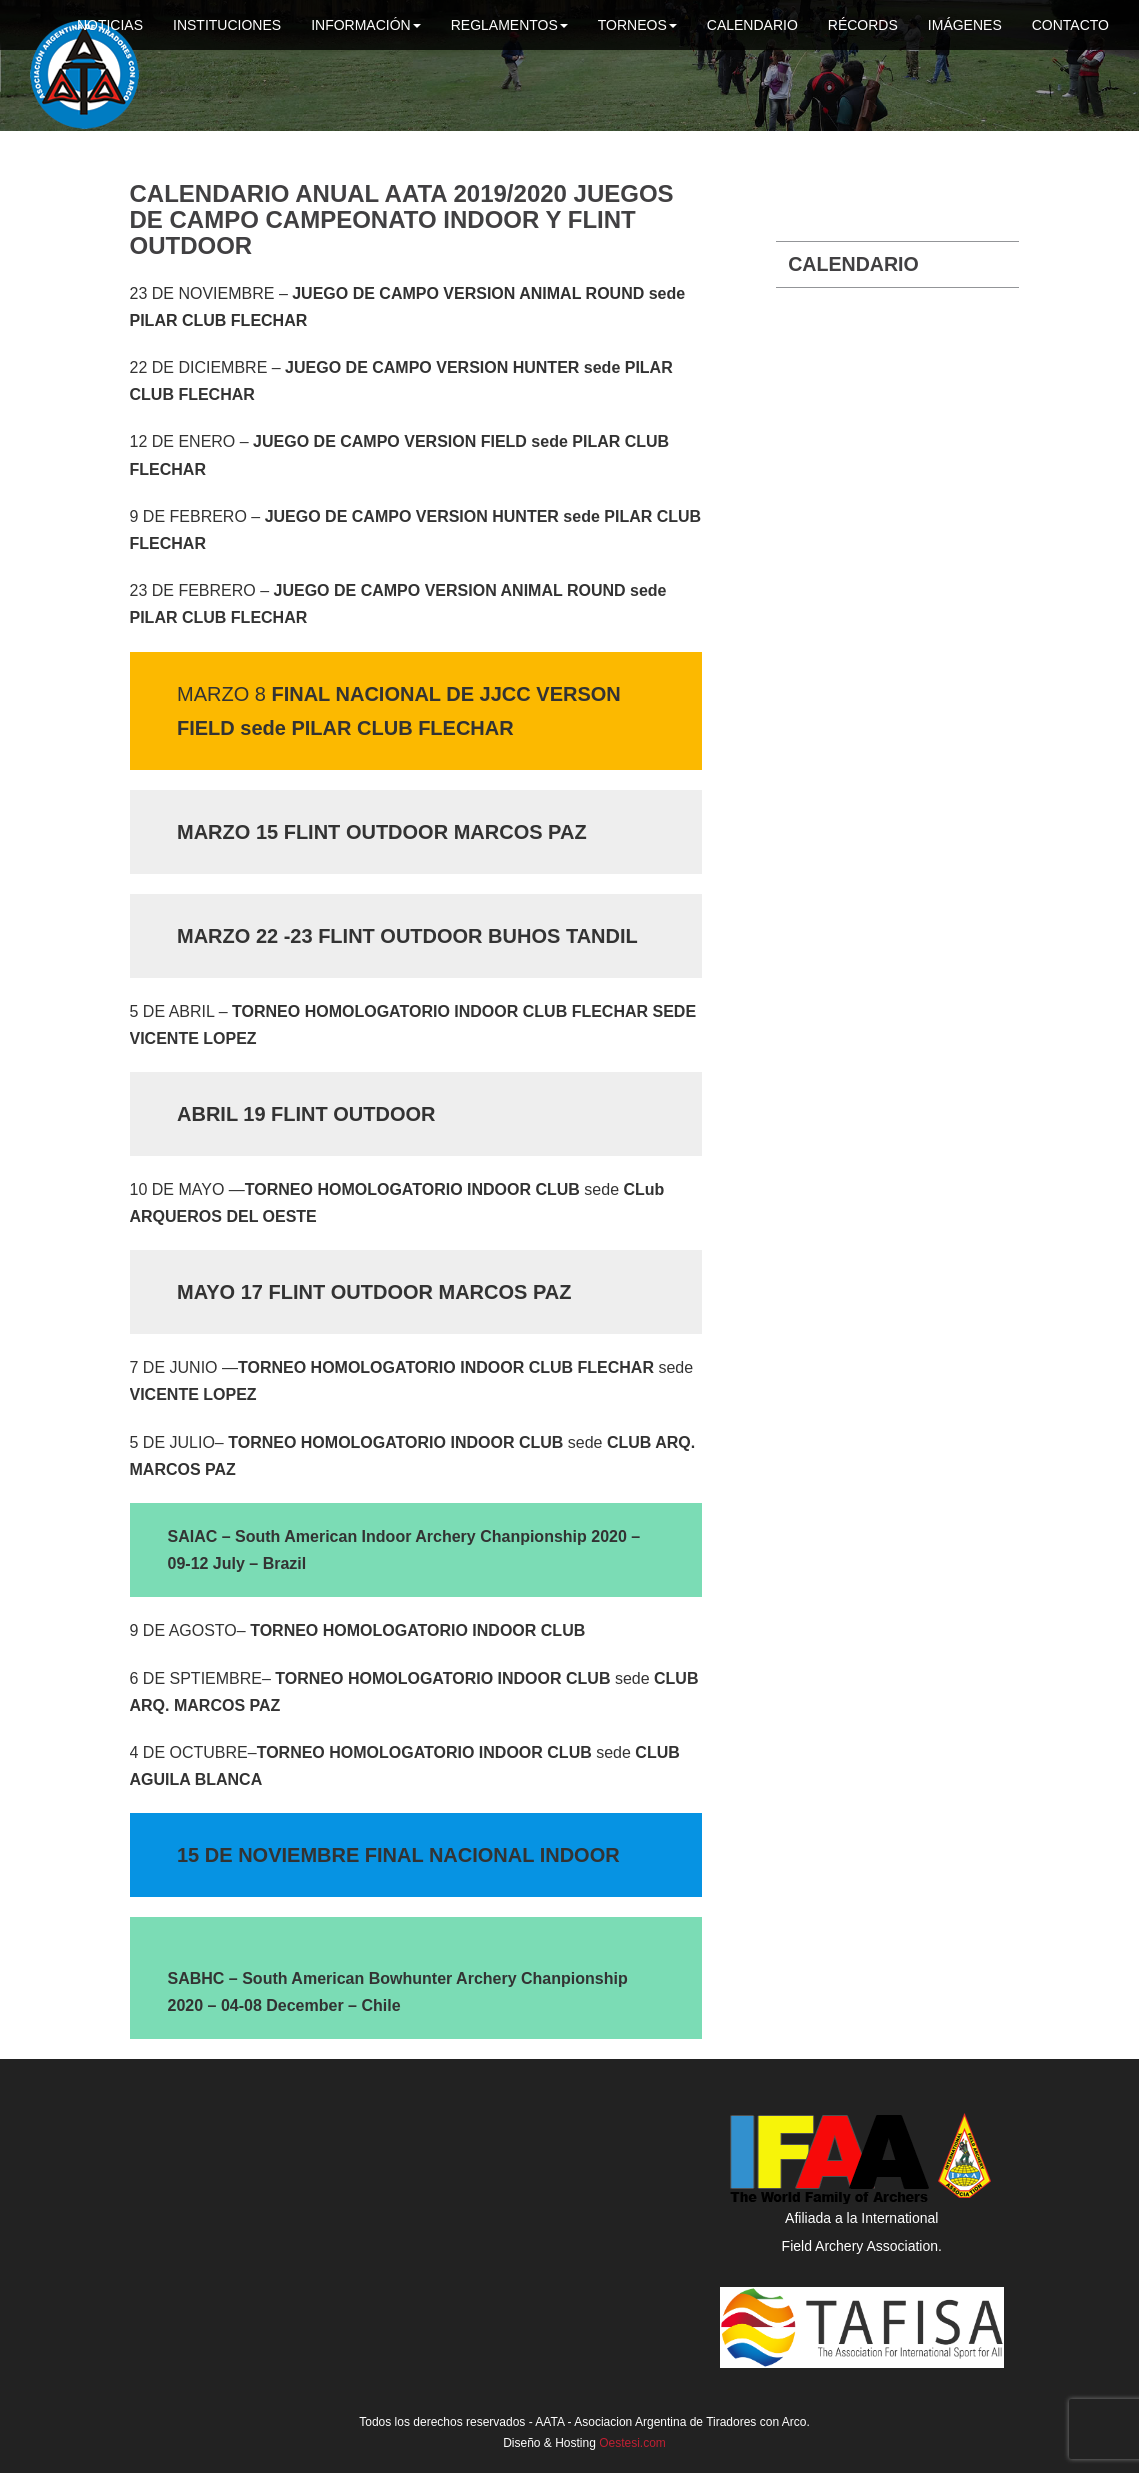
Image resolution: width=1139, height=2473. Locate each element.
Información (366, 25)
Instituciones (227, 25)
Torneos (637, 25)
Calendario (752, 25)
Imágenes (965, 25)
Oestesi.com (632, 2443)
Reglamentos (509, 25)
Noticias (110, 25)
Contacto (1070, 25)
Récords (863, 25)
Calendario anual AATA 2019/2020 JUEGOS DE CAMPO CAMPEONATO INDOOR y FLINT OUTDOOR (402, 220)
